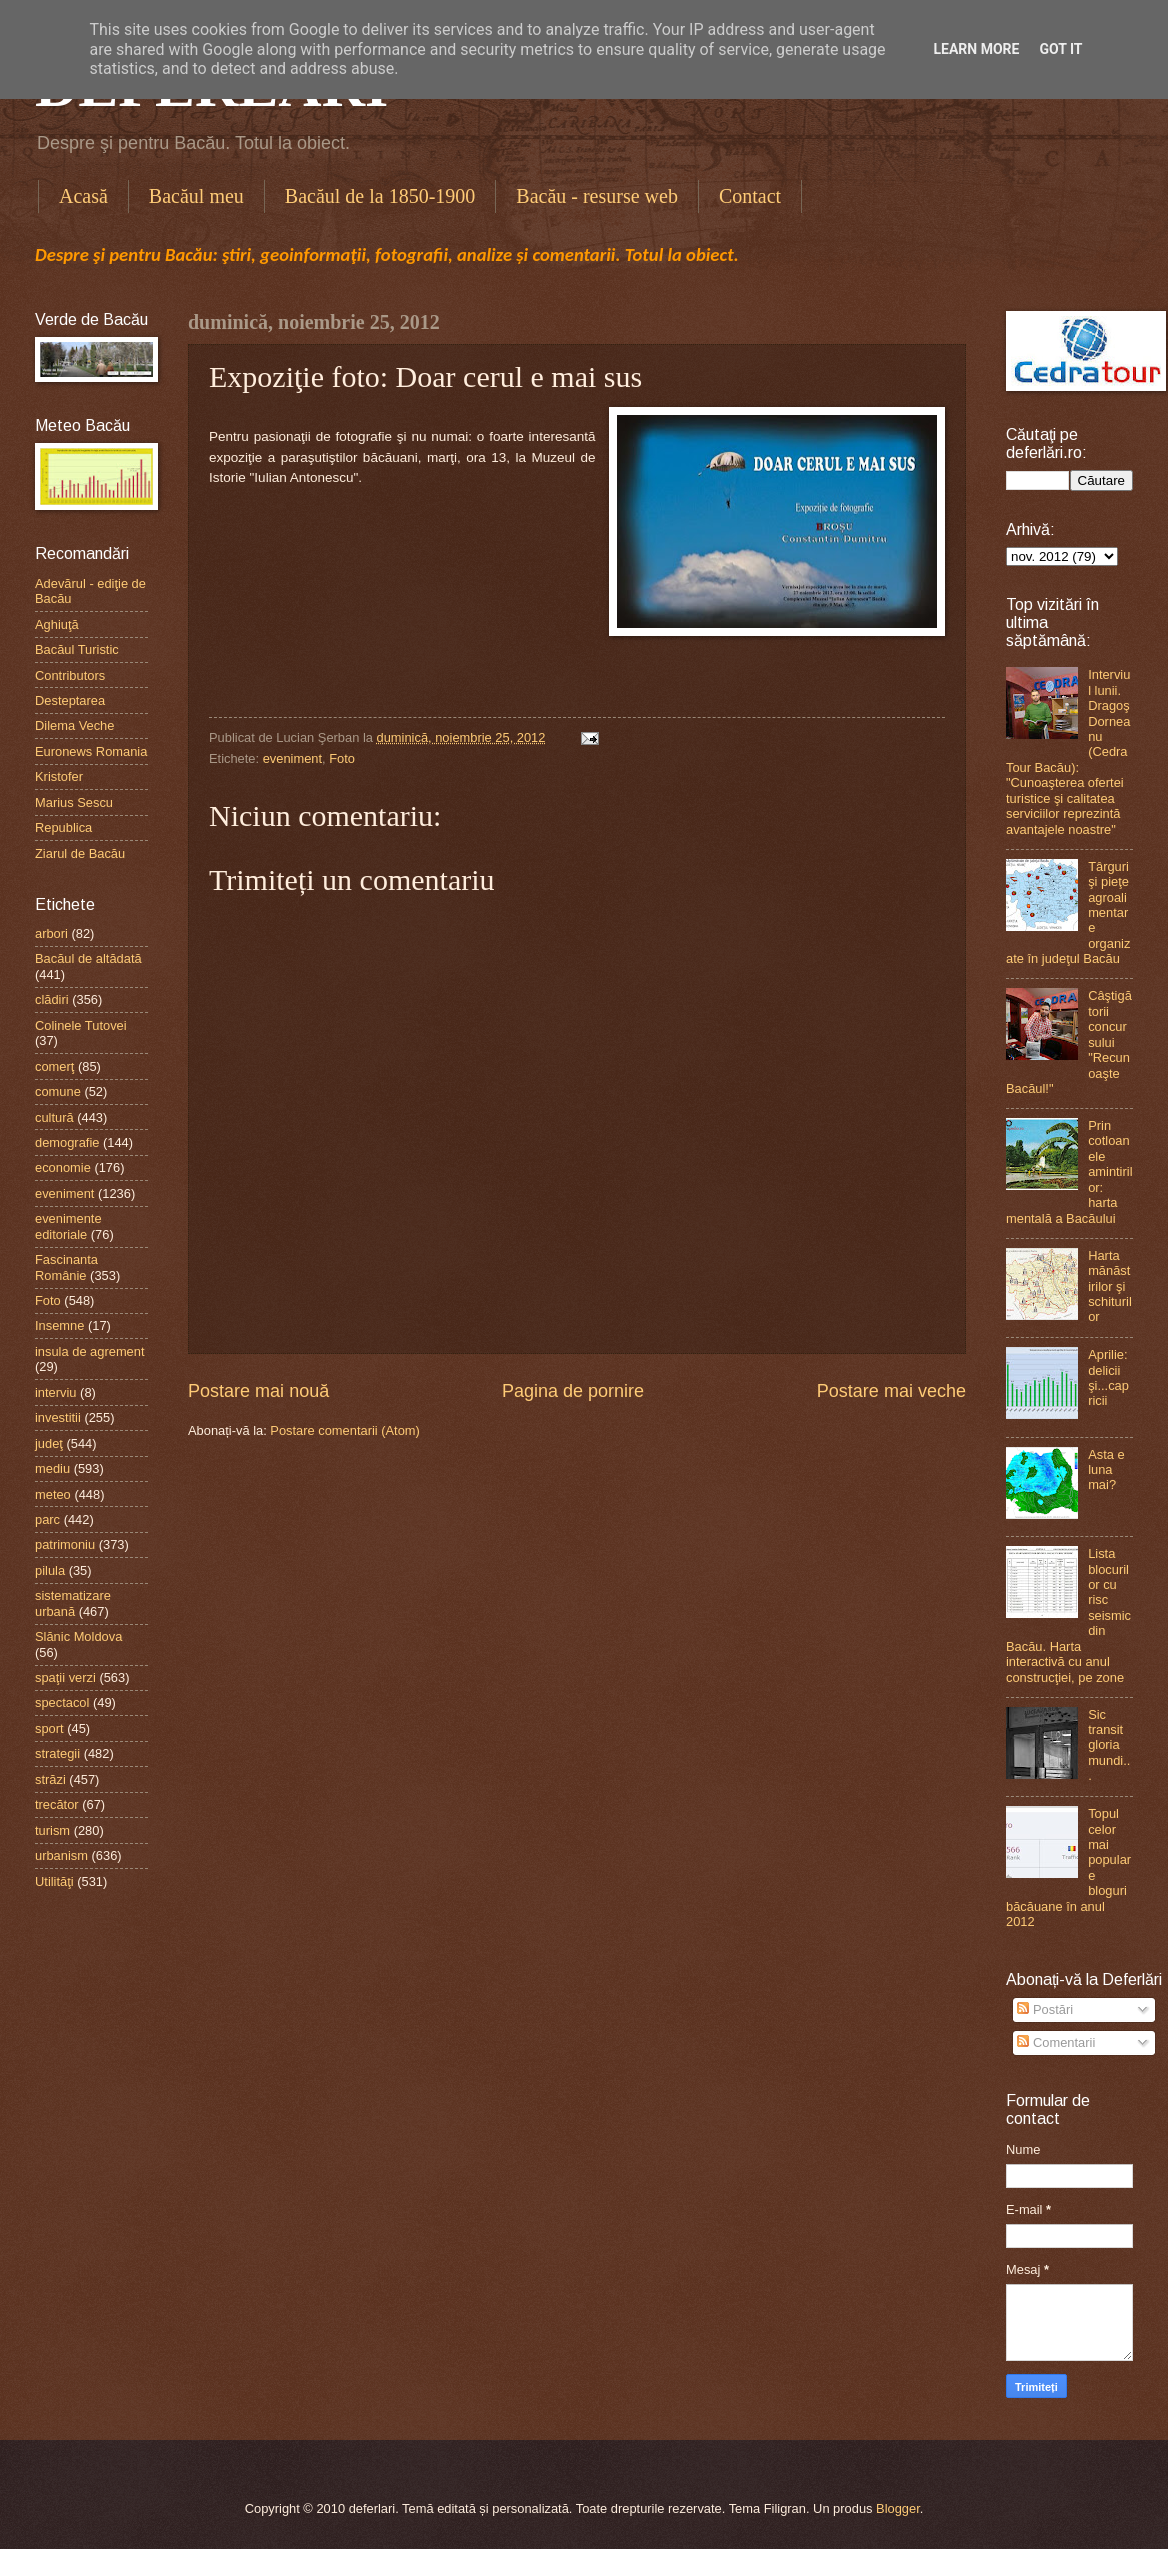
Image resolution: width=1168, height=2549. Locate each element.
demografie (67, 1142)
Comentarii (1056, 2042)
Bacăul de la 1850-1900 (380, 196)
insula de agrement (90, 1351)
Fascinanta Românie (66, 1267)
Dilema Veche (74, 725)
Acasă (83, 196)
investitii (58, 1417)
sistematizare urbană (73, 1603)
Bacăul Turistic (77, 649)
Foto (342, 758)
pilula (50, 1570)
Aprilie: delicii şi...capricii (1108, 1377)
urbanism (61, 1855)
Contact (750, 196)
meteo (53, 1494)
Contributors (70, 675)
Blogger (898, 2508)
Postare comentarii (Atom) (345, 1430)
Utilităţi (54, 1881)
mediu (52, 1468)
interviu (56, 1392)
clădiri (52, 999)
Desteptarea (70, 700)
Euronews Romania (91, 751)
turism (52, 1830)
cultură (54, 1117)
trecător (57, 1804)
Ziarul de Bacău (80, 853)
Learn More (976, 49)
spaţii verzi (65, 1677)
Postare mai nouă (258, 1391)
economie (63, 1167)
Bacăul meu (196, 196)
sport (49, 1728)
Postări (1045, 2009)
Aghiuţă (57, 624)
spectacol (62, 1702)
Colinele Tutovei (81, 1025)
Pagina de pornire (573, 1391)
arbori (51, 933)
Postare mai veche (891, 1391)
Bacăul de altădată (88, 958)
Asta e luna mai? (1106, 1470)
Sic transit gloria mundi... (1109, 1745)
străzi (50, 1779)
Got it (1060, 49)
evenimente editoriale (68, 1226)
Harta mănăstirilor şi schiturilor (1110, 1286)
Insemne (59, 1325)
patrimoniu (65, 1544)
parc (47, 1519)
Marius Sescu (74, 802)
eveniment (292, 758)
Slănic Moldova (78, 1636)
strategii (57, 1753)
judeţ (49, 1443)
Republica (63, 827)
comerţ (54, 1066)
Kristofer (59, 776)
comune (58, 1091)
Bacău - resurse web (597, 196)
